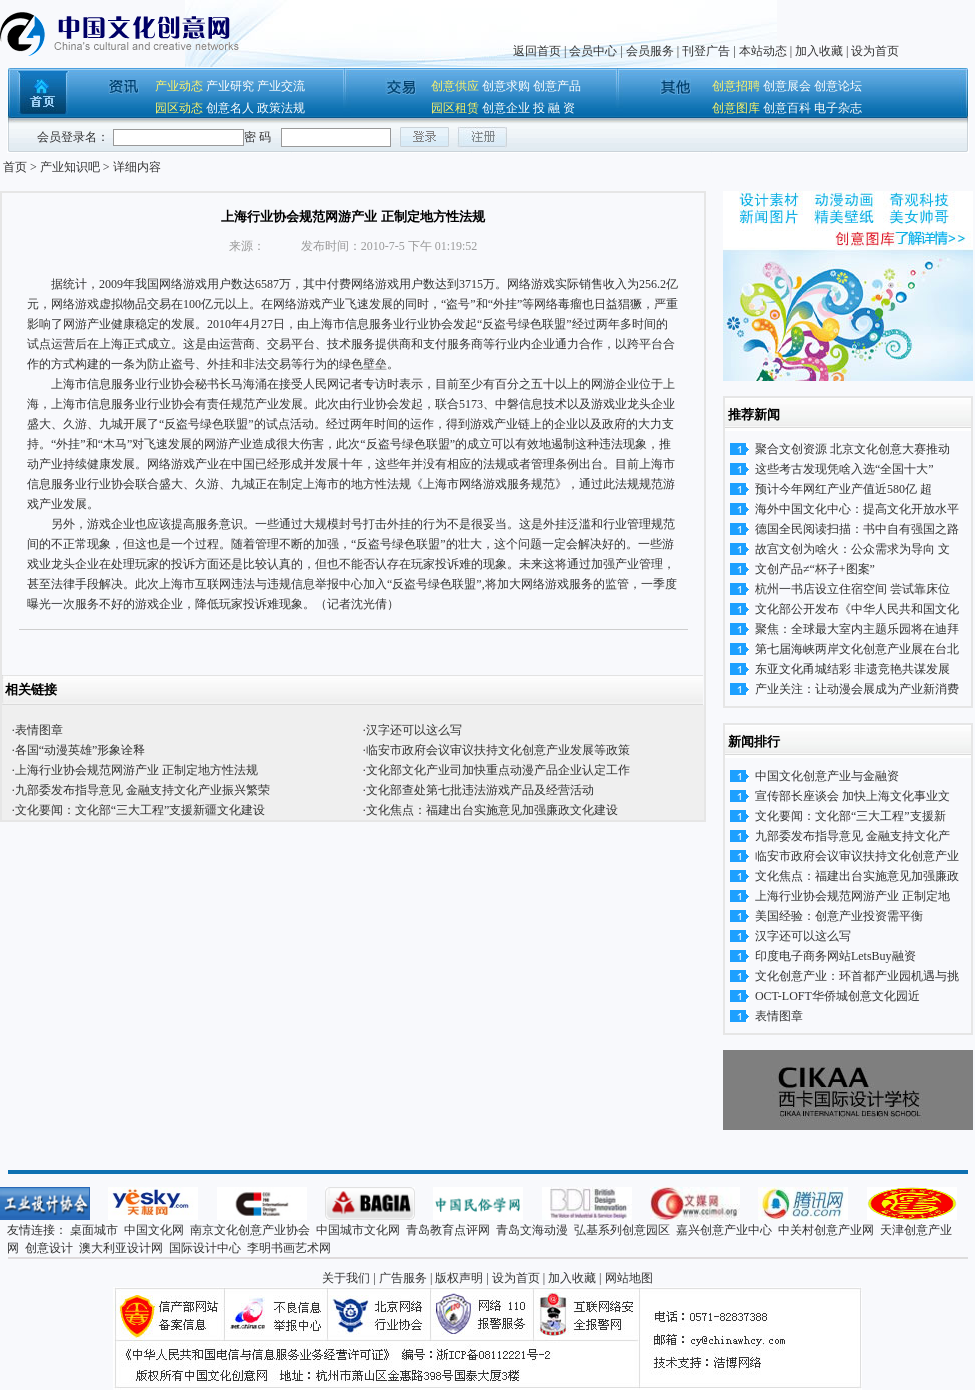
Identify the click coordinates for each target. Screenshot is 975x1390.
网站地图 (629, 1278)
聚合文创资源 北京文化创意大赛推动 (852, 449)
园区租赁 (455, 108)
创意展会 (787, 86)
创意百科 (787, 108)
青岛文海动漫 (532, 1230)
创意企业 (506, 108)
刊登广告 (706, 51)
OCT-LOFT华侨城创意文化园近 (837, 996)
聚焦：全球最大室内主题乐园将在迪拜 (857, 629)
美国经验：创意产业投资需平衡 (839, 916)
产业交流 (281, 86)
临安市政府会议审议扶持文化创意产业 (857, 856)
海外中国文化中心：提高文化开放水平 (857, 509)
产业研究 (230, 86)
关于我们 (346, 1278)
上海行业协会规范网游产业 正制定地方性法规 (136, 770)
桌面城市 (94, 1230)
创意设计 (49, 1248)
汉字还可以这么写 (414, 730)
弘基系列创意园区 (622, 1230)
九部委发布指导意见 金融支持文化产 (852, 836)
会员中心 (593, 51)
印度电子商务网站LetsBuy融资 (835, 956)
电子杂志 (838, 108)
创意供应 (455, 86)
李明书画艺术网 (289, 1248)
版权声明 (459, 1278)
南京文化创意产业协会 (250, 1230)
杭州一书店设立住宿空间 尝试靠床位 (852, 589)
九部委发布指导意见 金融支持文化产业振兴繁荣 (142, 790)
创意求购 (506, 86)
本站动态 (763, 51)
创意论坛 (838, 86)
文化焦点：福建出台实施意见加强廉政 (857, 876)
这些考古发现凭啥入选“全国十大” (844, 469)
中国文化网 (154, 1230)
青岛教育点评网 (448, 1230)
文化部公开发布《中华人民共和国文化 (857, 609)
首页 (15, 167)
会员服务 (650, 51)
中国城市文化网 (358, 1230)
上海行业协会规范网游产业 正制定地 (852, 896)
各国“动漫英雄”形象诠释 (80, 750)
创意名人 (230, 108)
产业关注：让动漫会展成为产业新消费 (857, 689)
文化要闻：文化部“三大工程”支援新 (850, 816)
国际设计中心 (205, 1248)
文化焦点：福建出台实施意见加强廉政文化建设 (492, 810)
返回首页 (537, 51)
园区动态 (179, 108)
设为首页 (875, 51)
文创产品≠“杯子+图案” (815, 569)
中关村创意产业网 (826, 1230)
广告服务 (403, 1278)
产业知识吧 (70, 167)
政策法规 (281, 108)
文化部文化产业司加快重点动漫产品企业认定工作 (498, 770)
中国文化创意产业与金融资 (827, 776)
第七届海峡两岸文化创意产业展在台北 (857, 649)
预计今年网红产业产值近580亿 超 (843, 489)
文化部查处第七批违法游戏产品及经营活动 (480, 790)
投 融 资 (554, 108)
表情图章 (39, 730)
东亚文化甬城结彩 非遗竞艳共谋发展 (852, 669)
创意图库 (736, 108)
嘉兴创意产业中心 (724, 1230)
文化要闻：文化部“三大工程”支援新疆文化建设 (140, 810)
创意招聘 (736, 86)
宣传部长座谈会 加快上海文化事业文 (852, 796)
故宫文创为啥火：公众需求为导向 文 (852, 549)
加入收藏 (819, 51)
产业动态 (179, 86)
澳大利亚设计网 (121, 1248)
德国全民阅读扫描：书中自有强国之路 (857, 529)
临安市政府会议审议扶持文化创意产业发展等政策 (498, 750)
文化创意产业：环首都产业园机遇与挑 (857, 976)
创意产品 (557, 86)
